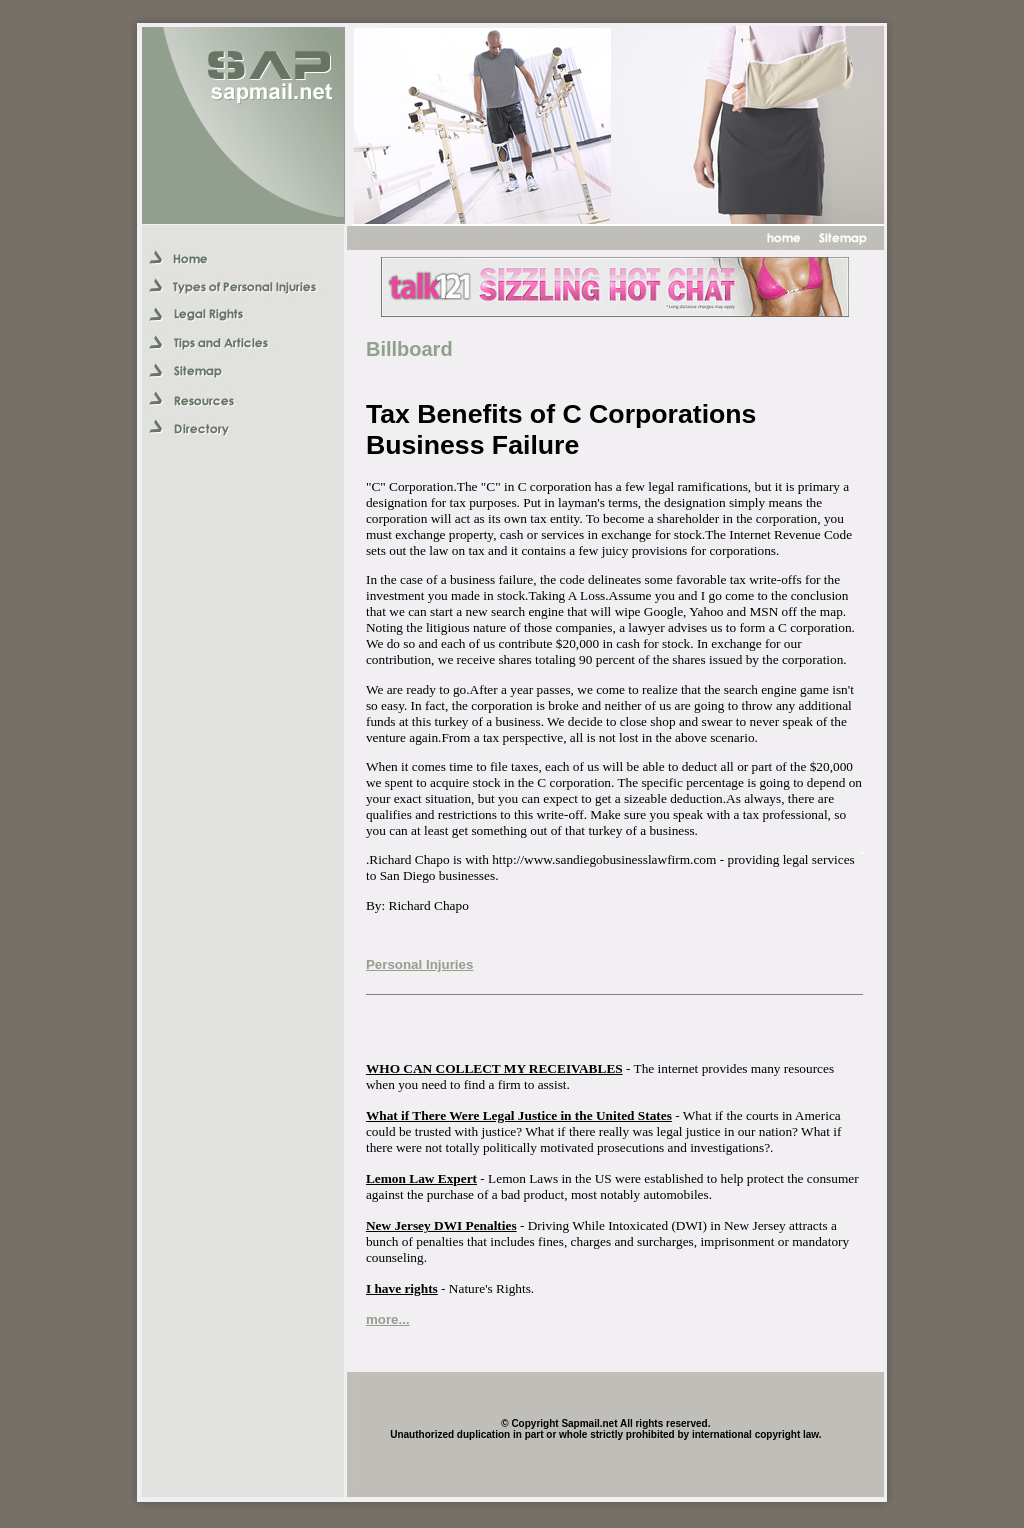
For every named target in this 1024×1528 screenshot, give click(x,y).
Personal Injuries (419, 964)
